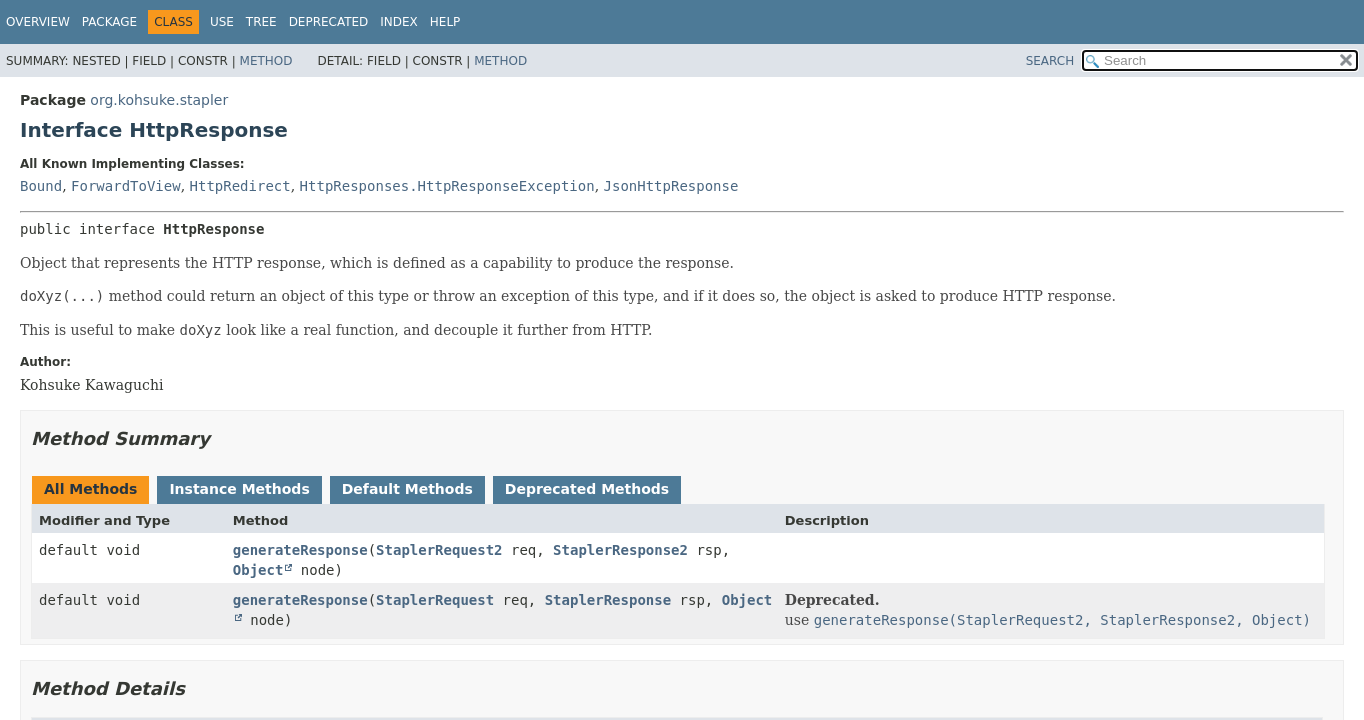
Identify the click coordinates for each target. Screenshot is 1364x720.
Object (258, 570)
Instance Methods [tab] (239, 489)
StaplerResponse (608, 600)
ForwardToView (126, 186)
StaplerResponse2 (620, 550)
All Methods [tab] (90, 489)
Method (266, 61)
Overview (38, 22)
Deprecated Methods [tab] (587, 489)
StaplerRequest (435, 600)
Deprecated (329, 22)
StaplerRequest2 (439, 550)
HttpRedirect (240, 186)
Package (109, 22)
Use (222, 22)
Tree (261, 22)
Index (399, 22)
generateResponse (300, 550)
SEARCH (1050, 61)
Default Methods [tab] (407, 489)
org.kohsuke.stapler (159, 100)
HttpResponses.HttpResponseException (447, 186)
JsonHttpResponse (671, 186)
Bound (41, 186)
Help (445, 22)
